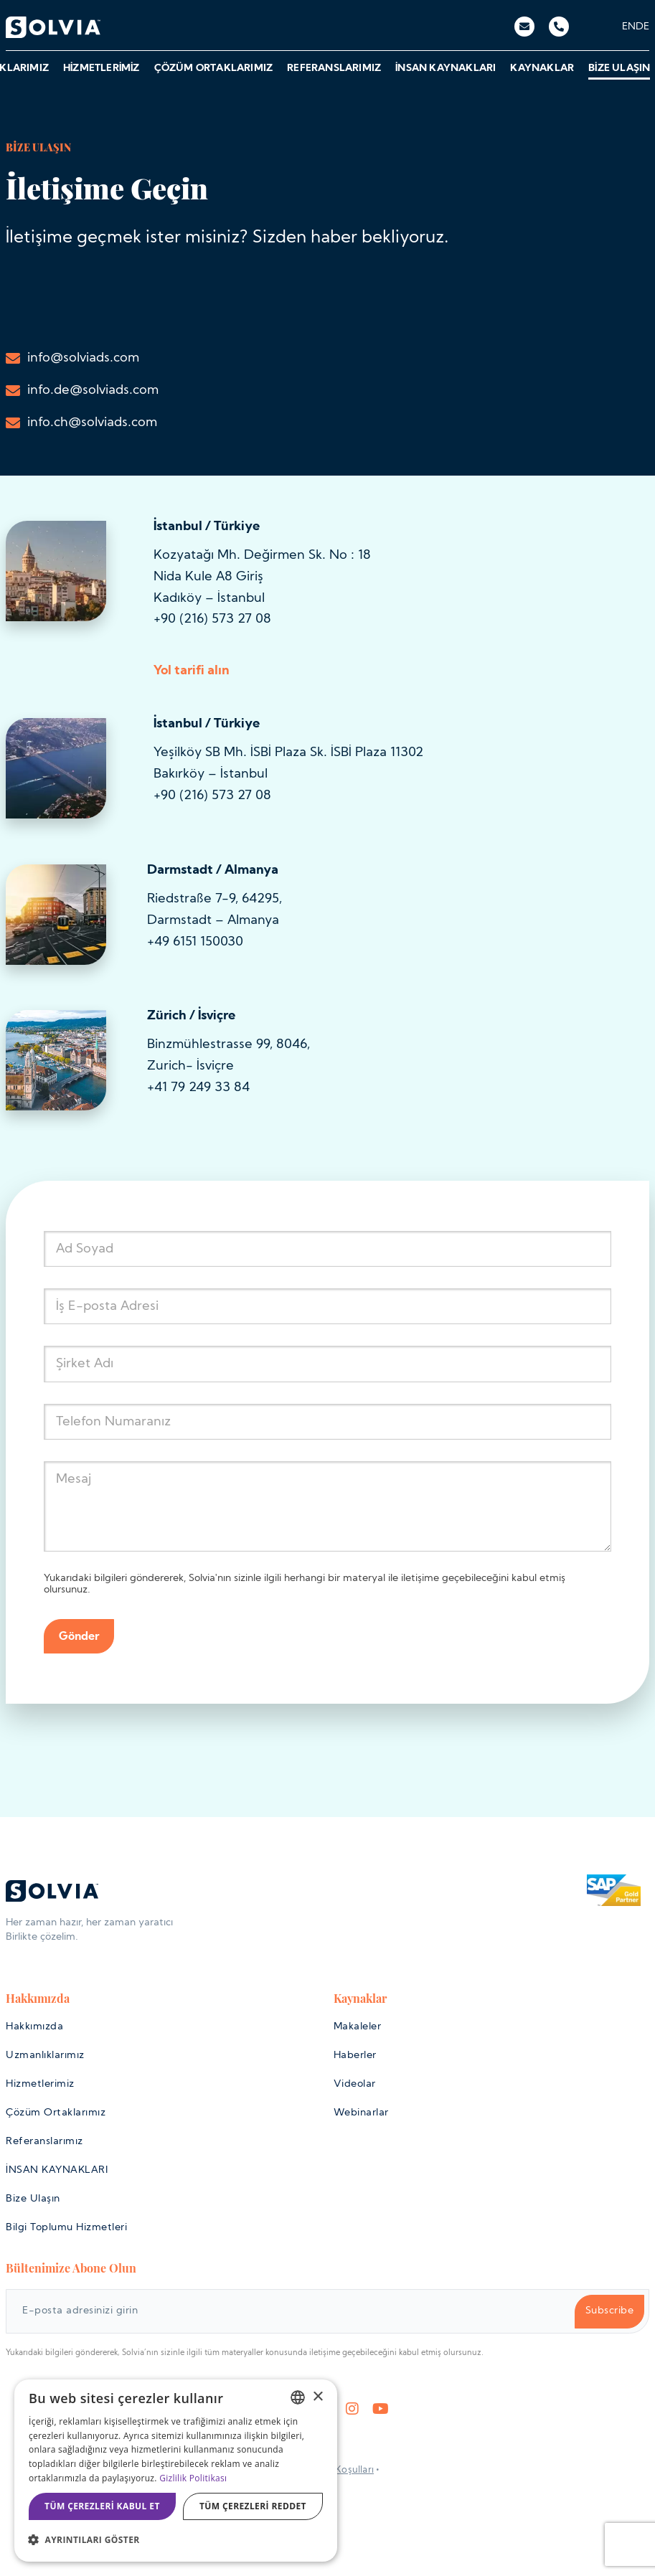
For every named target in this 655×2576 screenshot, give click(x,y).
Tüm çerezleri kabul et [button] (102, 2506)
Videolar (355, 2084)
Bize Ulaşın (618, 68)
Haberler (355, 2055)
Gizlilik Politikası (193, 2478)
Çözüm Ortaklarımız (213, 68)
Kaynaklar (541, 68)
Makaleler (358, 2026)
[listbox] (298, 2397)
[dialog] (175, 2470)
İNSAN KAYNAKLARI (445, 68)
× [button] (317, 2397)
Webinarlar (361, 2113)
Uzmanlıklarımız (45, 2055)
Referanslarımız (333, 68)
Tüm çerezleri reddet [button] (252, 2506)
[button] (176, 2540)
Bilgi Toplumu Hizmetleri (66, 2227)
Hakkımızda (34, 2026)
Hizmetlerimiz (100, 68)
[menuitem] (629, 27)
